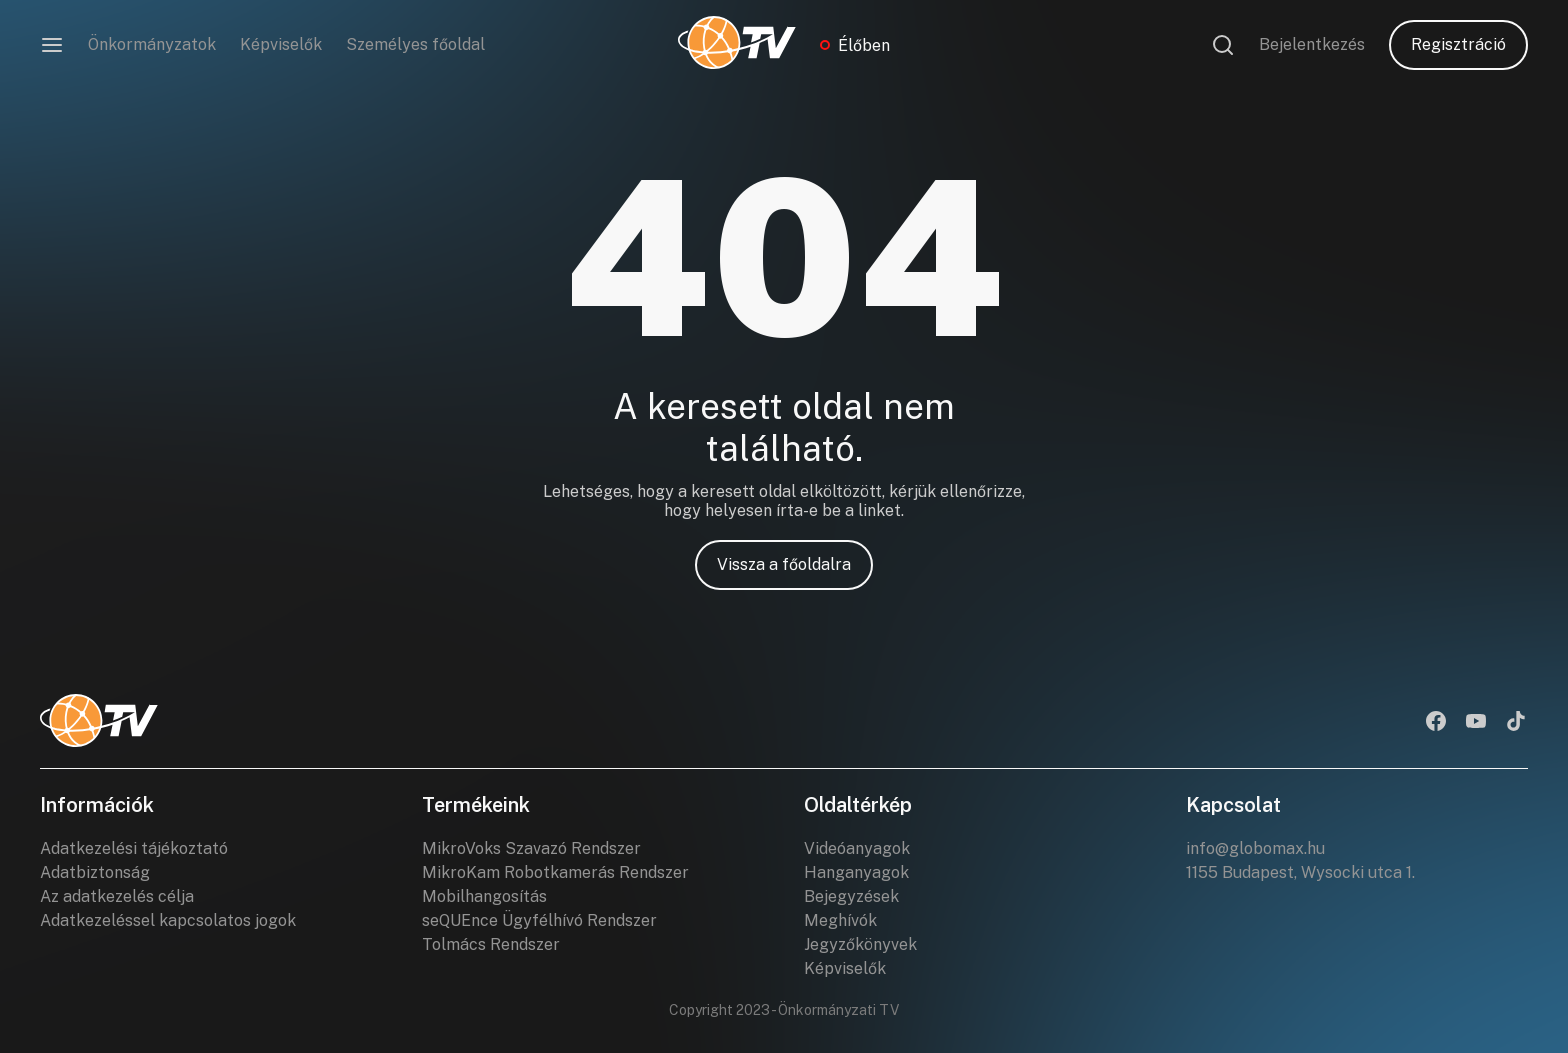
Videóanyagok (857, 848)
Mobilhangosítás (484, 896)
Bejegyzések (851, 896)
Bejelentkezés (1312, 44)
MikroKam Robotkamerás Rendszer (555, 872)
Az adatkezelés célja (117, 896)
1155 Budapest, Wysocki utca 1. (1300, 872)
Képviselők (281, 44)
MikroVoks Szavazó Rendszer (531, 848)
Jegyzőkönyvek (860, 944)
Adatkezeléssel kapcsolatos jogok (168, 920)
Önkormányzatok (152, 44)
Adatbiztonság (95, 872)
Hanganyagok (856, 872)
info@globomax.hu (1255, 848)
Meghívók (840, 920)
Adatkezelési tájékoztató (134, 848)
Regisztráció (1458, 44)
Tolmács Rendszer (491, 944)
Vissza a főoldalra (784, 564)
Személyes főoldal (415, 44)
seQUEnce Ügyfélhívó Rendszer (539, 920)
